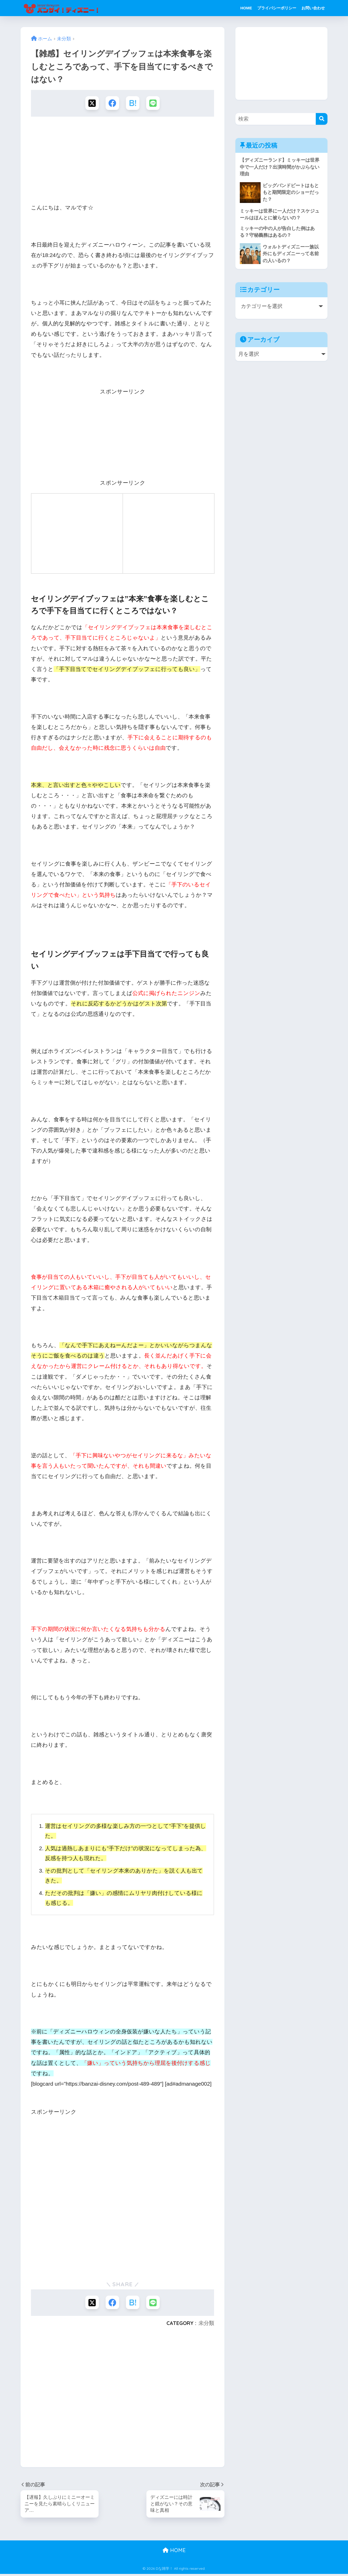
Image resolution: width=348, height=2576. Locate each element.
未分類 (206, 2324)
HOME (246, 8)
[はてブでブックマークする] (133, 103)
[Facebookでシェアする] (112, 103)
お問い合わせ (313, 8)
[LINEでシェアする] (154, 103)
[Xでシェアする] (91, 103)
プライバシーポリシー (276, 8)
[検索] (321, 119)
